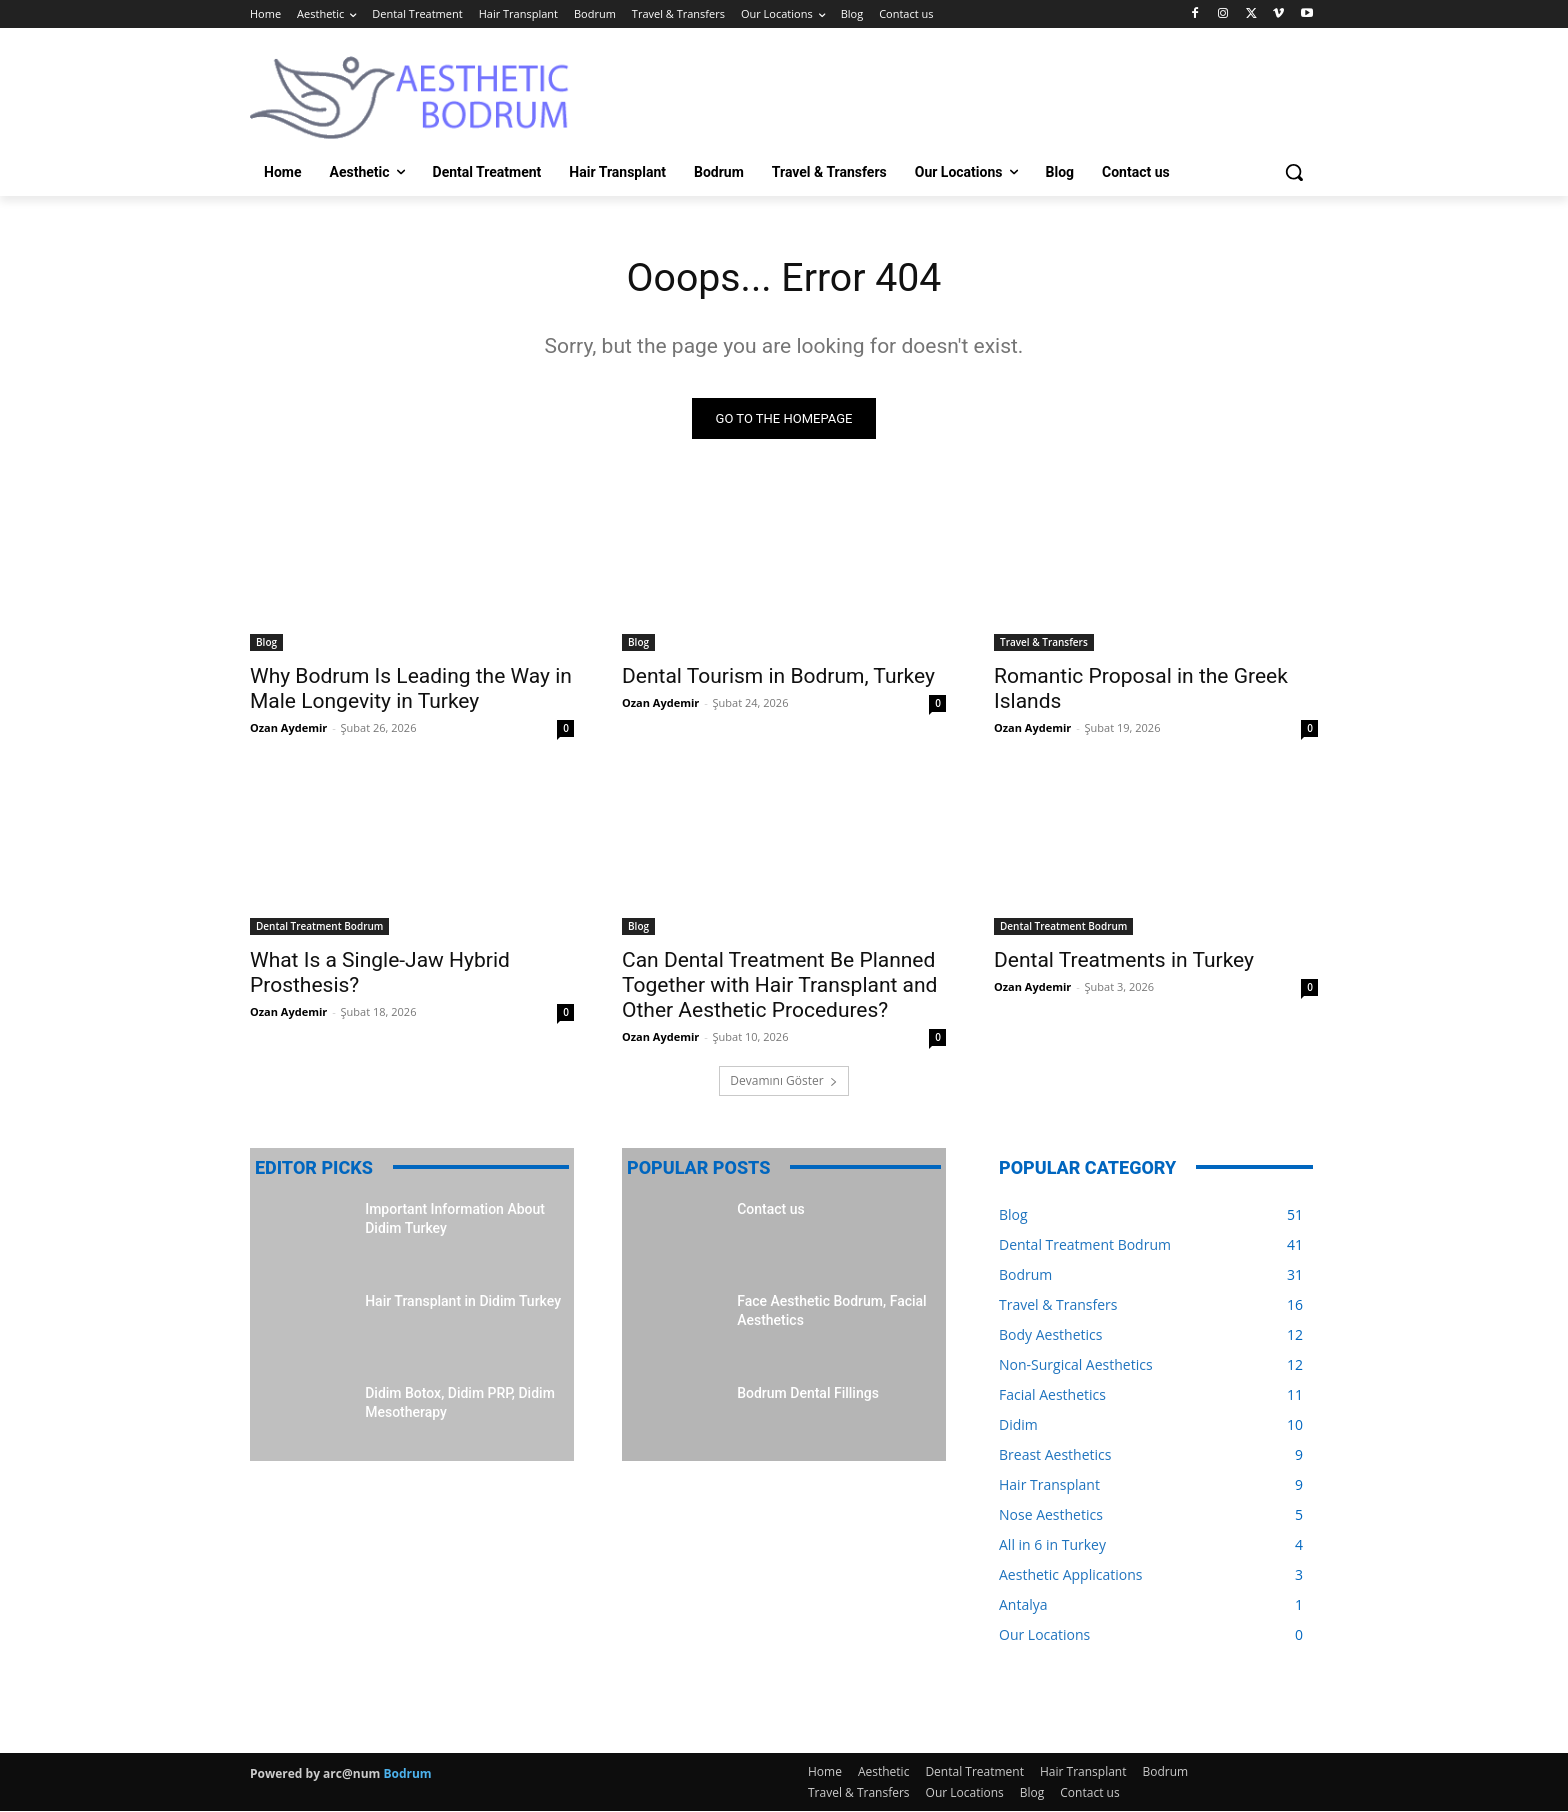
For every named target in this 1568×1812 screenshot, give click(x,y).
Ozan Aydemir (288, 728)
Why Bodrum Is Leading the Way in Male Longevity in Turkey (411, 689)
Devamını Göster (783, 1081)
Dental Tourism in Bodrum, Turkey (778, 677)
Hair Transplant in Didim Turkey (463, 1302)
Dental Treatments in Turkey (1124, 961)
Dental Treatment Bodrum (319, 927)
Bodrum (407, 1774)
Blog (266, 643)
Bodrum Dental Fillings (808, 1394)
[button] (1294, 172)
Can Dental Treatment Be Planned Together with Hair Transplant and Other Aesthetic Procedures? (779, 986)
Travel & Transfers (1044, 643)
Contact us (771, 1210)
